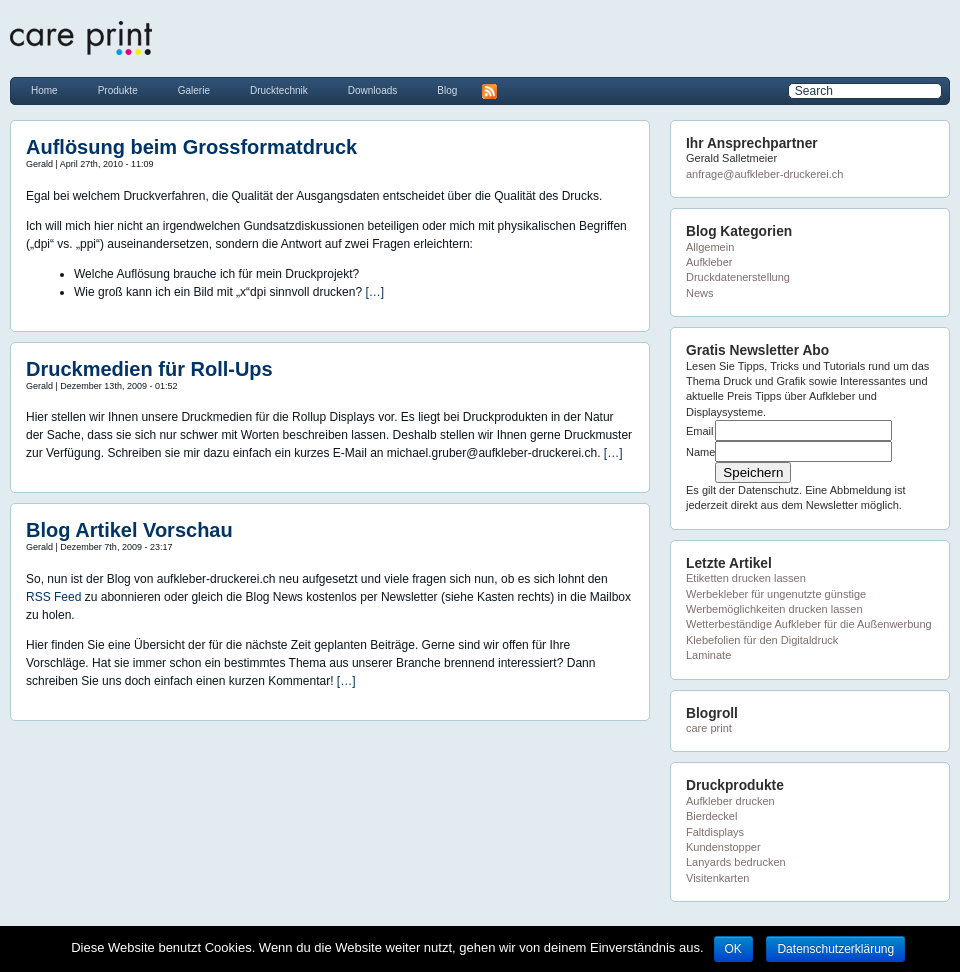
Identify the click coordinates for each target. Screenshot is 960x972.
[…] (374, 292)
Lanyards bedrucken (736, 862)
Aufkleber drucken (730, 801)
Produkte (118, 90)
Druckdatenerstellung (738, 277)
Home (44, 90)
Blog (447, 90)
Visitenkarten (717, 878)
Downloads (372, 90)
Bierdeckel (711, 816)
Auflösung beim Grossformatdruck (191, 147)
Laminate (708, 655)
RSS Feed (55, 597)
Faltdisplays (715, 832)
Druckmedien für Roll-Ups (149, 369)
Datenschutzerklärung (835, 949)
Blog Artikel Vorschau (129, 530)
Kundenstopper (723, 847)
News (700, 293)
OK (733, 949)
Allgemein (710, 247)
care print (709, 728)
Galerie (194, 90)
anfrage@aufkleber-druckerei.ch (764, 174)
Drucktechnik (279, 90)
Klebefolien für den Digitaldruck (762, 640)
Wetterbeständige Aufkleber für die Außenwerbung (809, 624)
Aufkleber (709, 262)
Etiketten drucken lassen (746, 578)
